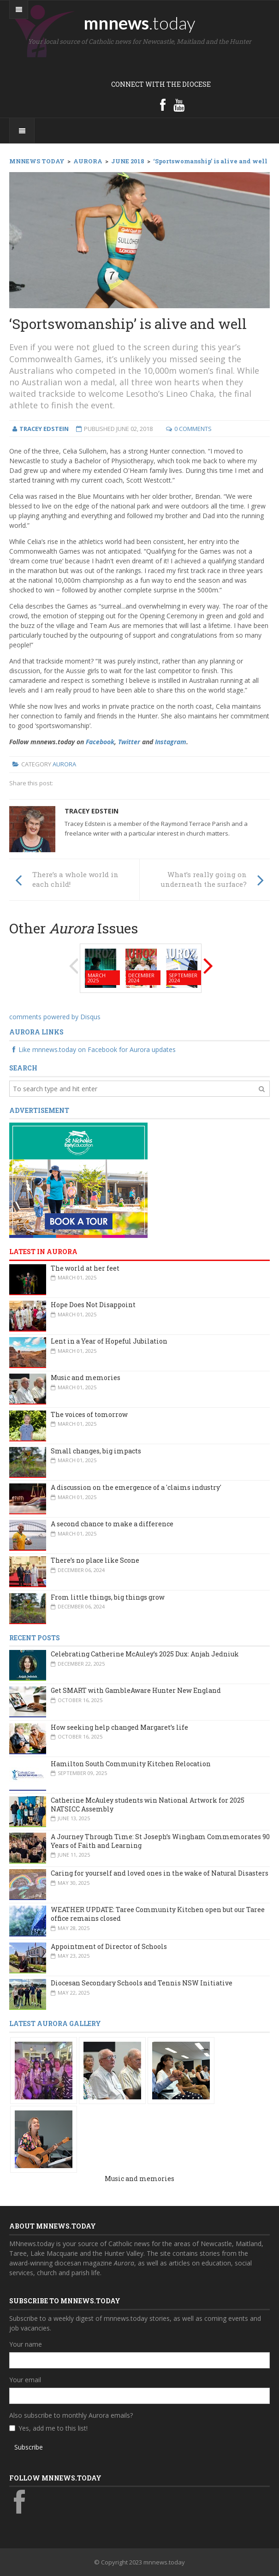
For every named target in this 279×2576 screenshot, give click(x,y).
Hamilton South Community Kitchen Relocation (131, 1763)
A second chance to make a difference (112, 1523)
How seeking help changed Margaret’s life (119, 1727)
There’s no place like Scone (95, 1560)
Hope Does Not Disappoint (93, 1304)
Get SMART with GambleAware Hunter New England (136, 1690)
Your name (25, 2344)
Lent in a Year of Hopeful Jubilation (109, 1341)
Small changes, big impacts (96, 1450)
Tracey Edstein (92, 811)
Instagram (170, 741)
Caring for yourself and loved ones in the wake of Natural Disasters (159, 1873)
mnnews (139, 22)
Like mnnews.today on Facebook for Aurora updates (92, 1049)
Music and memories (85, 1377)
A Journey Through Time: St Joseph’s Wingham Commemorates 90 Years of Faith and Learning (160, 1841)
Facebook (100, 741)
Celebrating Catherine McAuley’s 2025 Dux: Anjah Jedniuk (145, 1654)
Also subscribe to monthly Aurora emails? (71, 2415)
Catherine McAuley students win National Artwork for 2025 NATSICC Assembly (147, 1804)
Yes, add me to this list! (53, 2428)
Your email (25, 2379)
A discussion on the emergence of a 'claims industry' (136, 1487)
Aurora (64, 764)
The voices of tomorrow (89, 1414)
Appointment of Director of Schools (109, 1946)
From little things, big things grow (108, 1597)
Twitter (129, 741)
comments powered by (55, 1016)
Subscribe (28, 2447)
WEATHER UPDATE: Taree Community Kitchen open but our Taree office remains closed (158, 1914)
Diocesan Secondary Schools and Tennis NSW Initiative (141, 1982)
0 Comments (193, 428)
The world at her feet (85, 1268)
